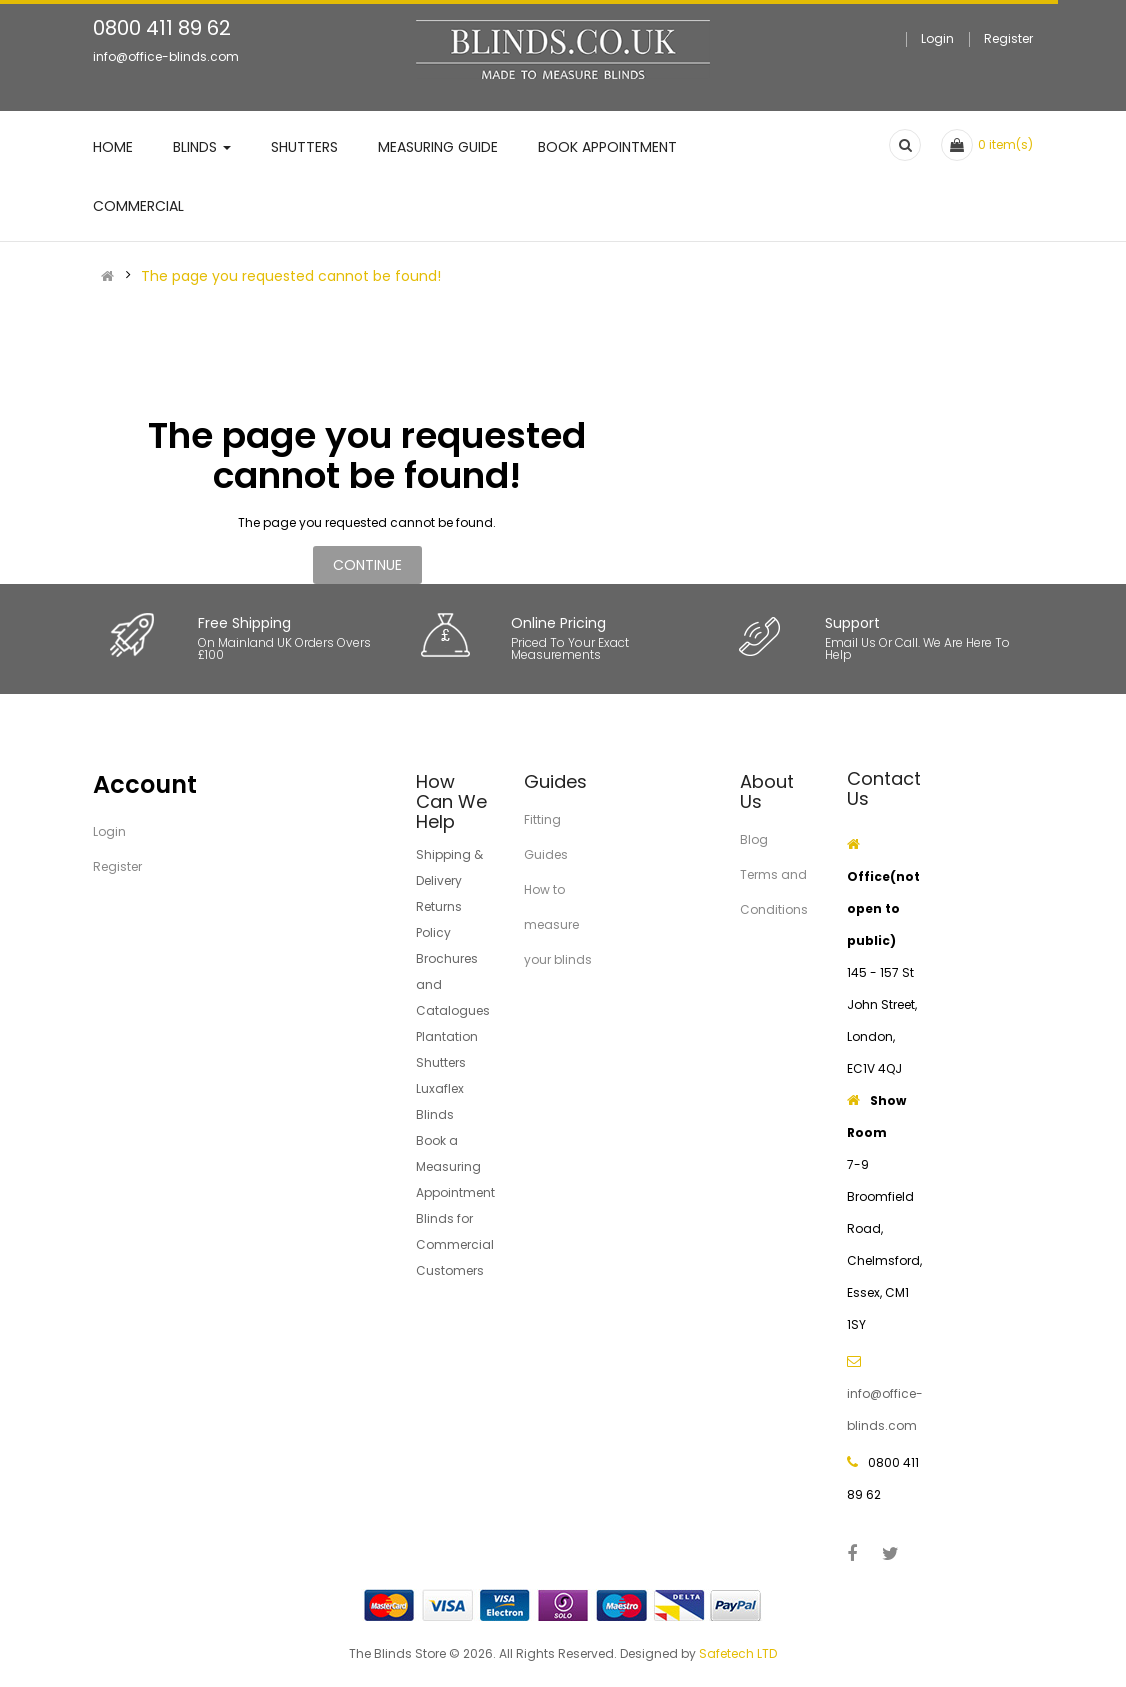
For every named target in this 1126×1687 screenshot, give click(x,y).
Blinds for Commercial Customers (455, 1244)
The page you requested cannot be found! (291, 276)
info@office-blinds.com (166, 56)
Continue (367, 565)
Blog (754, 839)
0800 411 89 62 (162, 28)
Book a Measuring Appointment (455, 1166)
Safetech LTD (738, 1653)
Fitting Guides (546, 837)
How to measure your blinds (558, 924)
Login (937, 38)
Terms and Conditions (774, 892)
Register (1008, 38)
